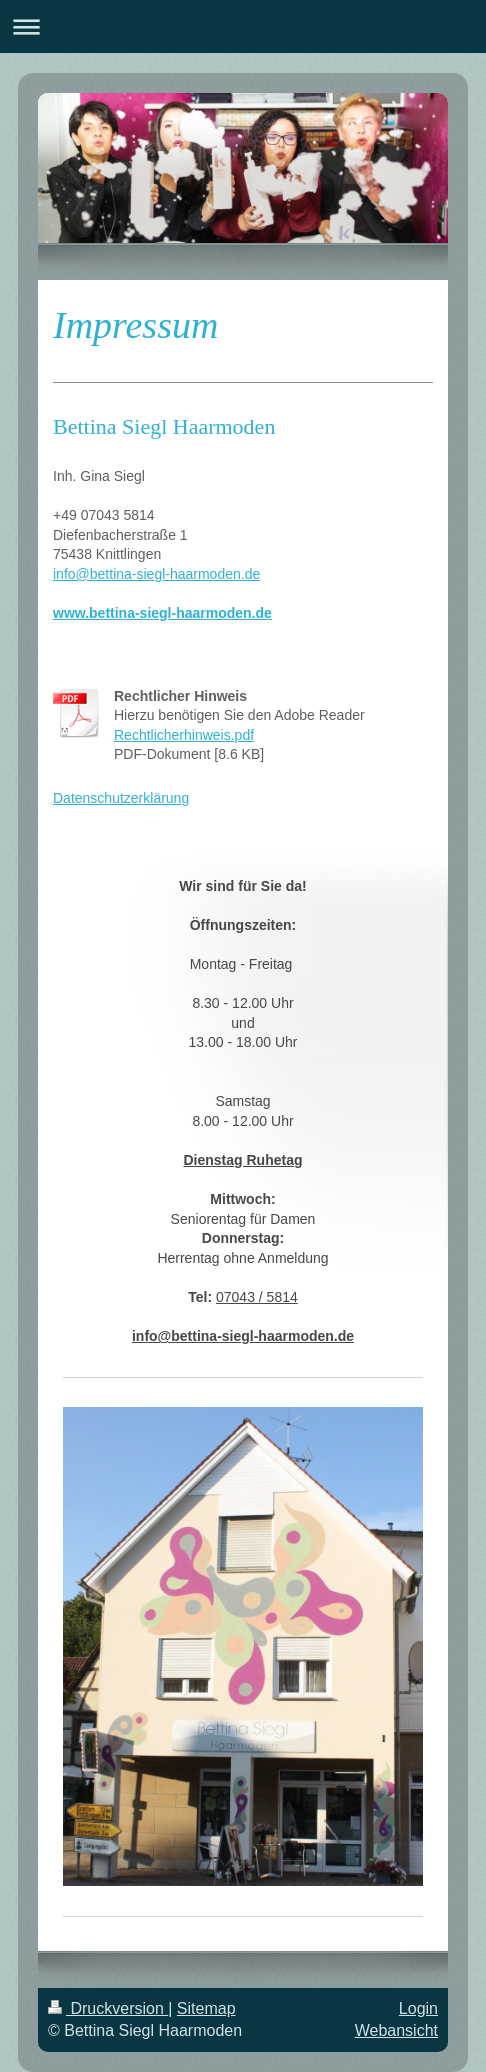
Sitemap (206, 2008)
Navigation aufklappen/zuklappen (243, 26)
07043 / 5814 (257, 1297)
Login (418, 2008)
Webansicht (396, 2030)
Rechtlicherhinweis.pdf (184, 735)
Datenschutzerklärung (121, 798)
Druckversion (108, 2008)
